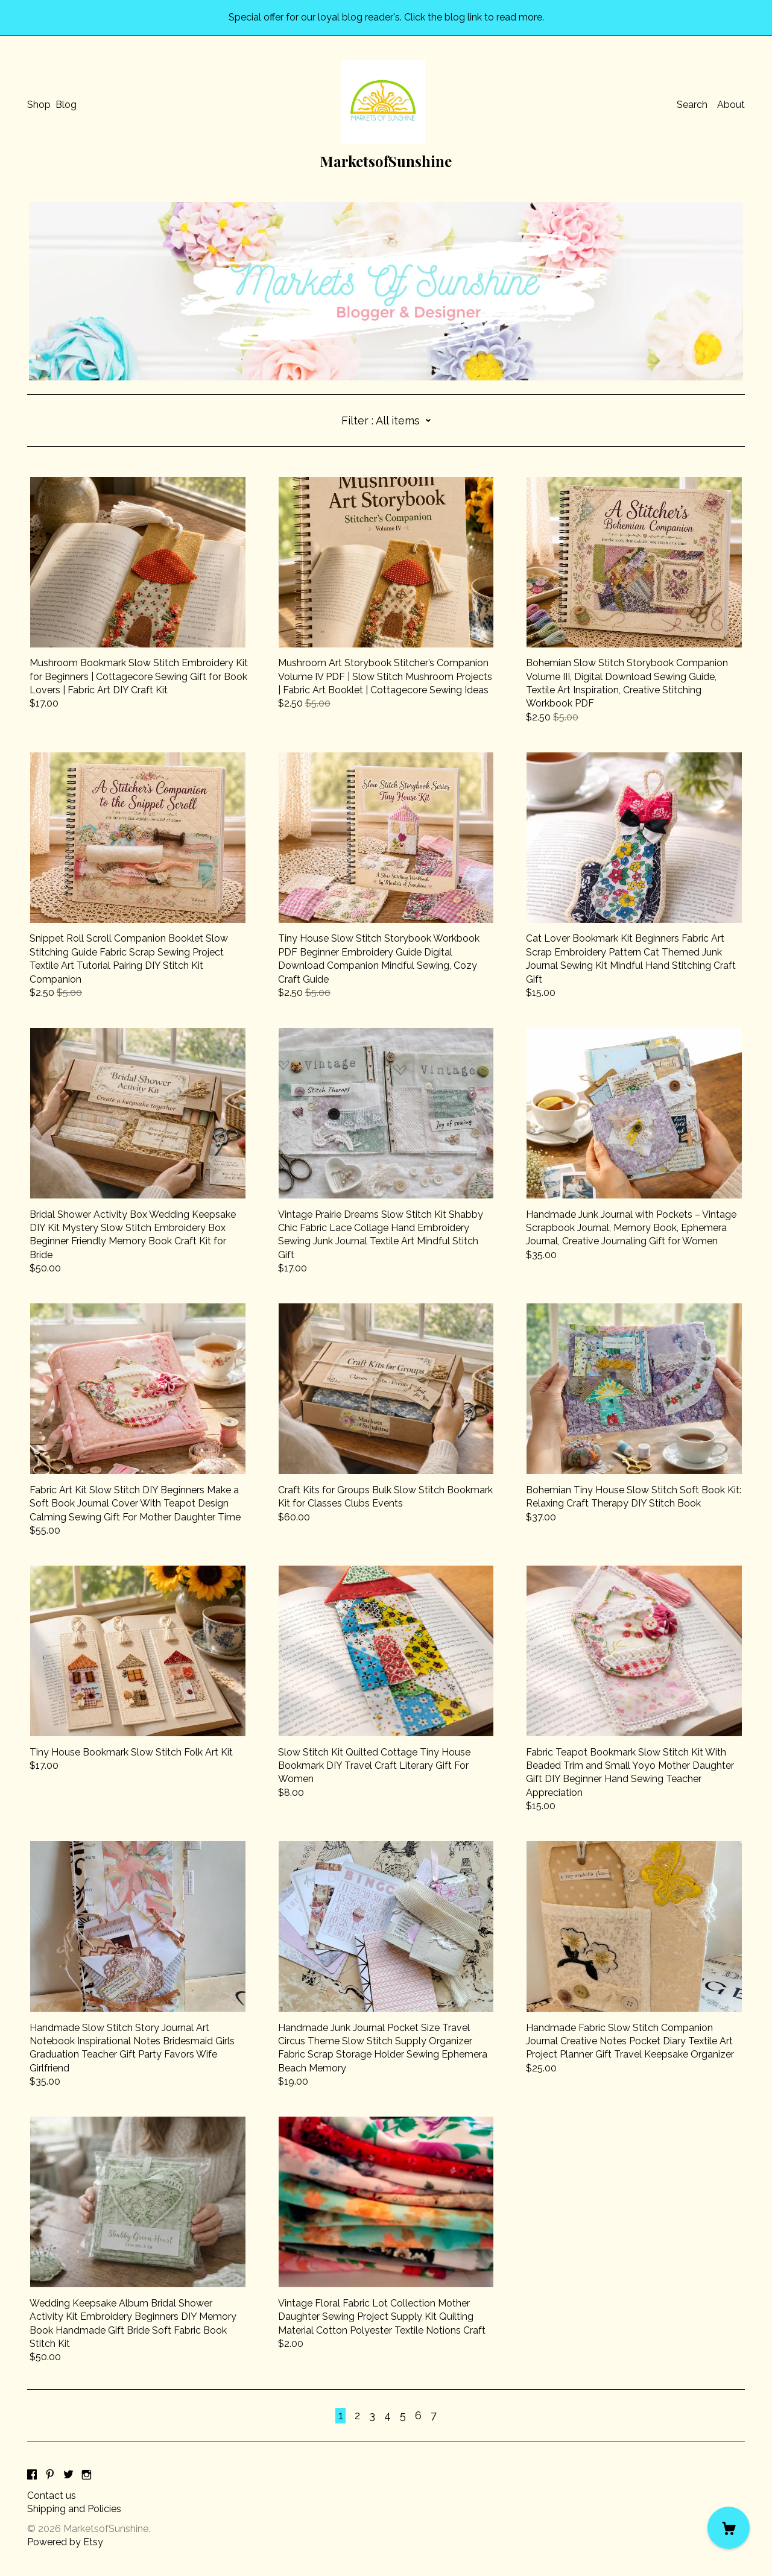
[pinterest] (50, 2475)
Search (692, 104)
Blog (66, 104)
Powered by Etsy (65, 2542)
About (731, 104)
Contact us (51, 2495)
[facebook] (32, 2475)
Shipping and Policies (74, 2509)
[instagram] (86, 2475)
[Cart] (728, 2528)
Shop (39, 104)
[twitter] (68, 2475)
